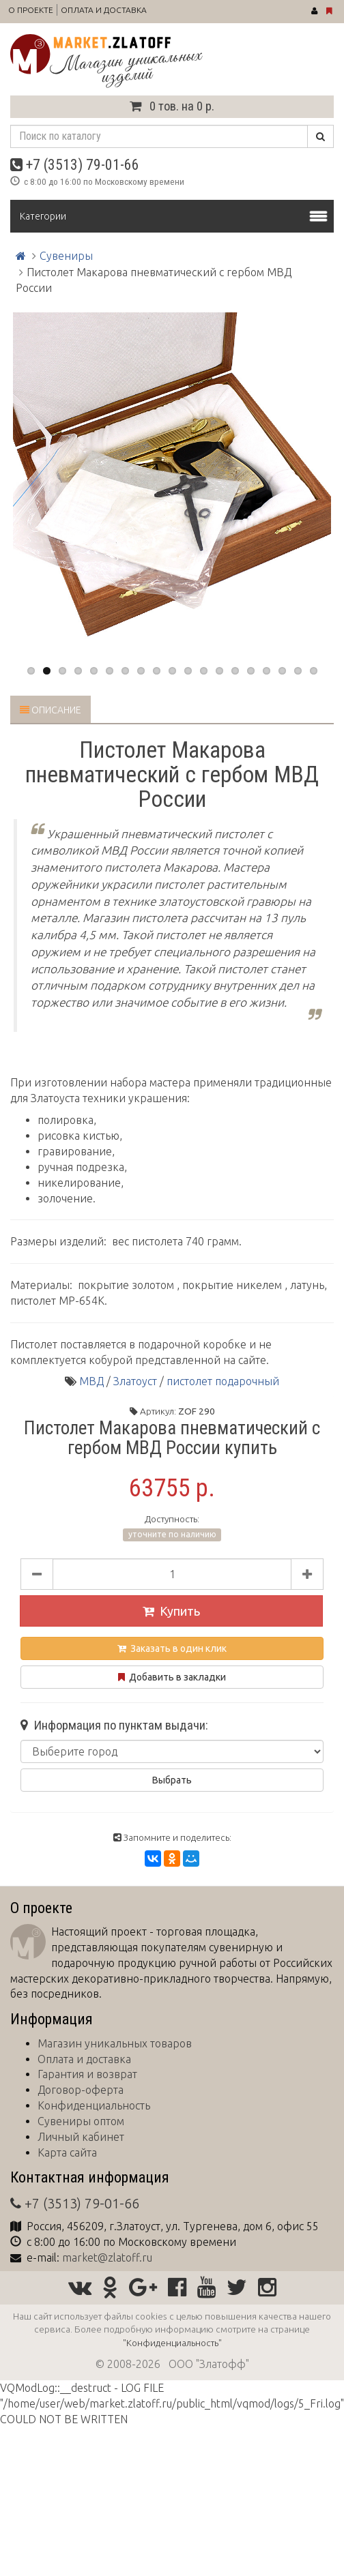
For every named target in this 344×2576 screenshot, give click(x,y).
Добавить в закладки (172, 1677)
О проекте (30, 9)
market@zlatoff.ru (107, 2257)
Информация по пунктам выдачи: (114, 1725)
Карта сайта (67, 2152)
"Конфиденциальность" (172, 2342)
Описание (50, 710)
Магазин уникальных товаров (115, 2043)
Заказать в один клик (172, 1648)
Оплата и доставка (104, 9)
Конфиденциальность (94, 2105)
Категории (43, 216)
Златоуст (135, 1381)
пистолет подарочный (223, 1381)
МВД (91, 1381)
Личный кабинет (81, 2137)
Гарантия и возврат (87, 2074)
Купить (171, 1611)
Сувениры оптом (81, 2121)
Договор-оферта (81, 2090)
